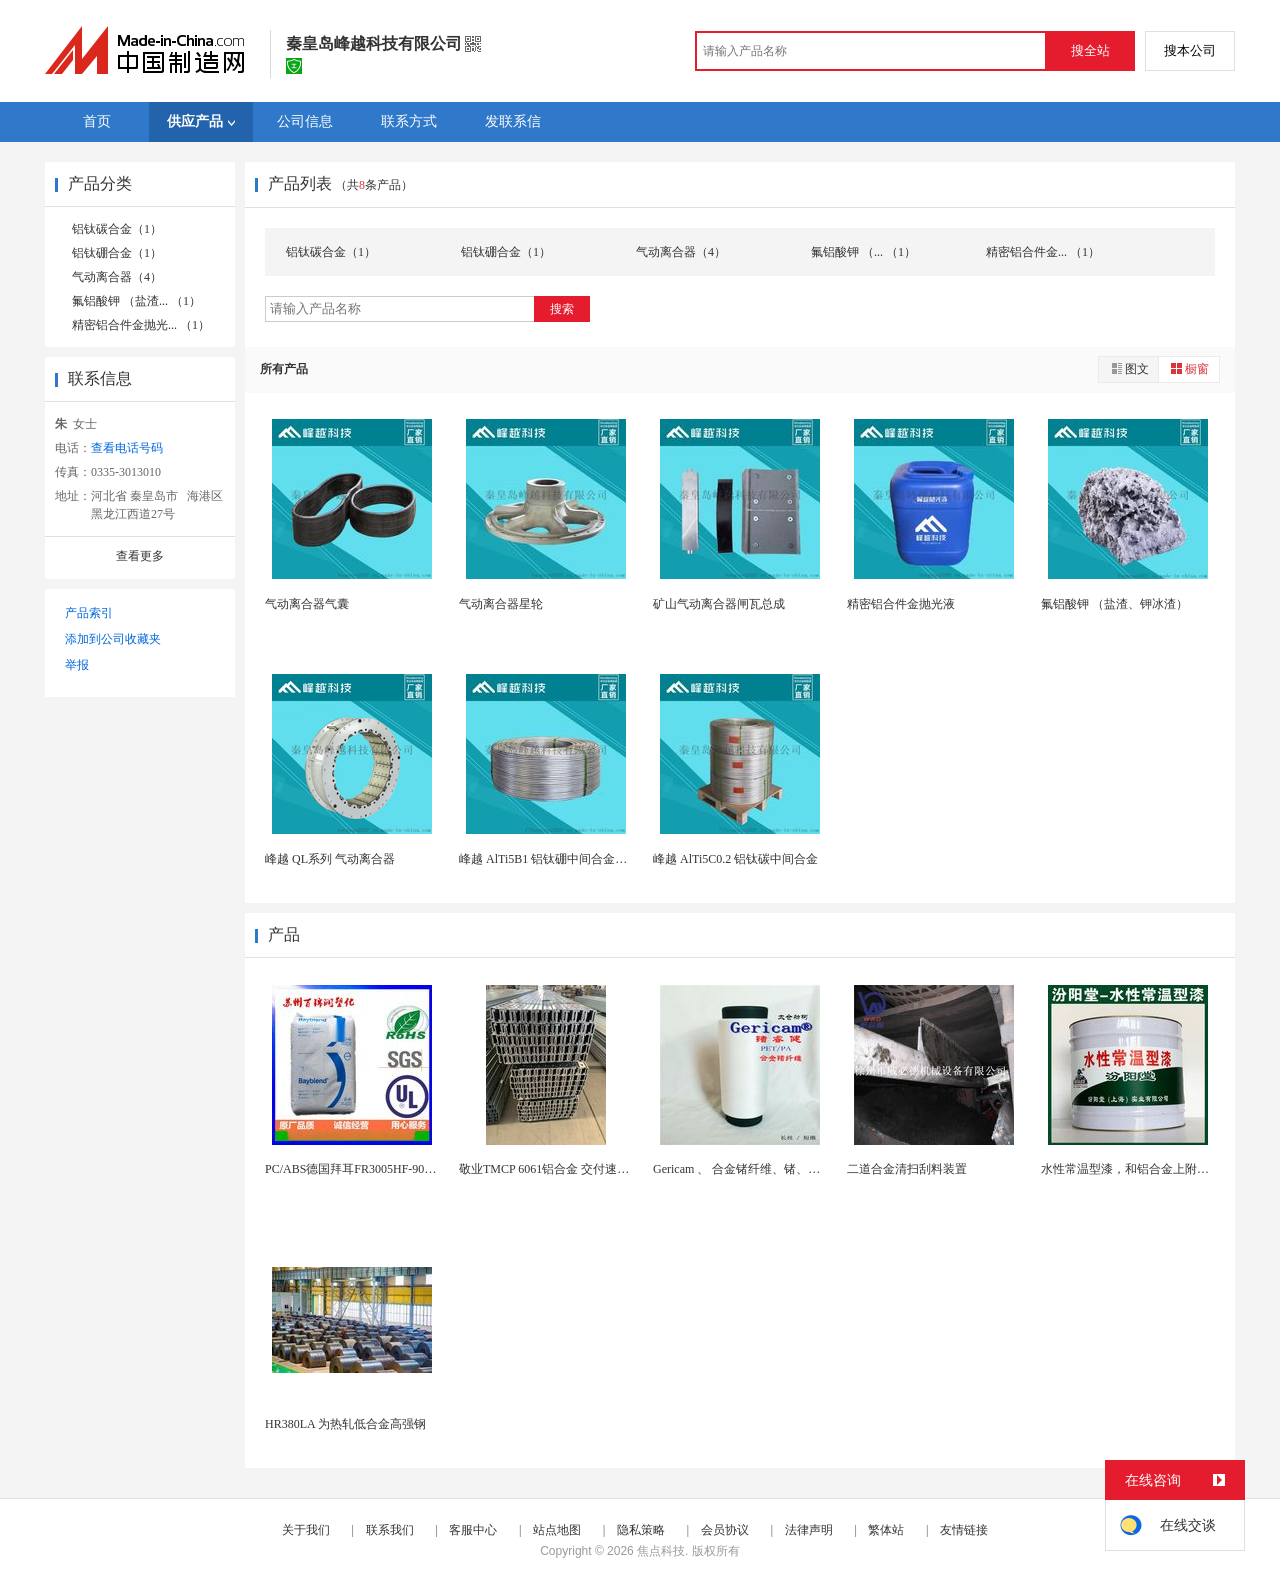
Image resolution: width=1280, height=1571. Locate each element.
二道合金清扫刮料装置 (907, 1169)
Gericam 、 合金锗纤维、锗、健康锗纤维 (760, 1169)
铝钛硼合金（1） (117, 253)
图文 (1129, 368)
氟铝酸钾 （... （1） (863, 252)
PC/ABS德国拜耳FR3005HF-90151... (358, 1169)
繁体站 (886, 1530)
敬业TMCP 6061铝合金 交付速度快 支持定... (574, 1169)
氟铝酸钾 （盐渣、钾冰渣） (1114, 604)
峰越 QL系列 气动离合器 (330, 859)
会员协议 (725, 1530)
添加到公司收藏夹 (113, 639)
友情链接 (964, 1530)
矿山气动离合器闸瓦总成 (719, 604)
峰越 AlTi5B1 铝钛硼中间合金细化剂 (555, 859)
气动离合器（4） (117, 277)
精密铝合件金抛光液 (901, 604)
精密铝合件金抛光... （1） (141, 325)
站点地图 (557, 1530)
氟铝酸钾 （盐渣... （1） (136, 301)
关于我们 (306, 1530)
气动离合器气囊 (307, 604)
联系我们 (390, 1530)
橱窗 (1189, 368)
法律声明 (809, 1530)
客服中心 (473, 1530)
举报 (77, 665)
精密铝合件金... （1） (1043, 252)
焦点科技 (661, 1551)
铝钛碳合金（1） (117, 229)
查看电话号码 (127, 448)
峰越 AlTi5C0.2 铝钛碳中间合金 (735, 859)
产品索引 (89, 613)
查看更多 (140, 556)
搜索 (562, 309)
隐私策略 (641, 1530)
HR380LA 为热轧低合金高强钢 (345, 1424)
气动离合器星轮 (501, 604)
